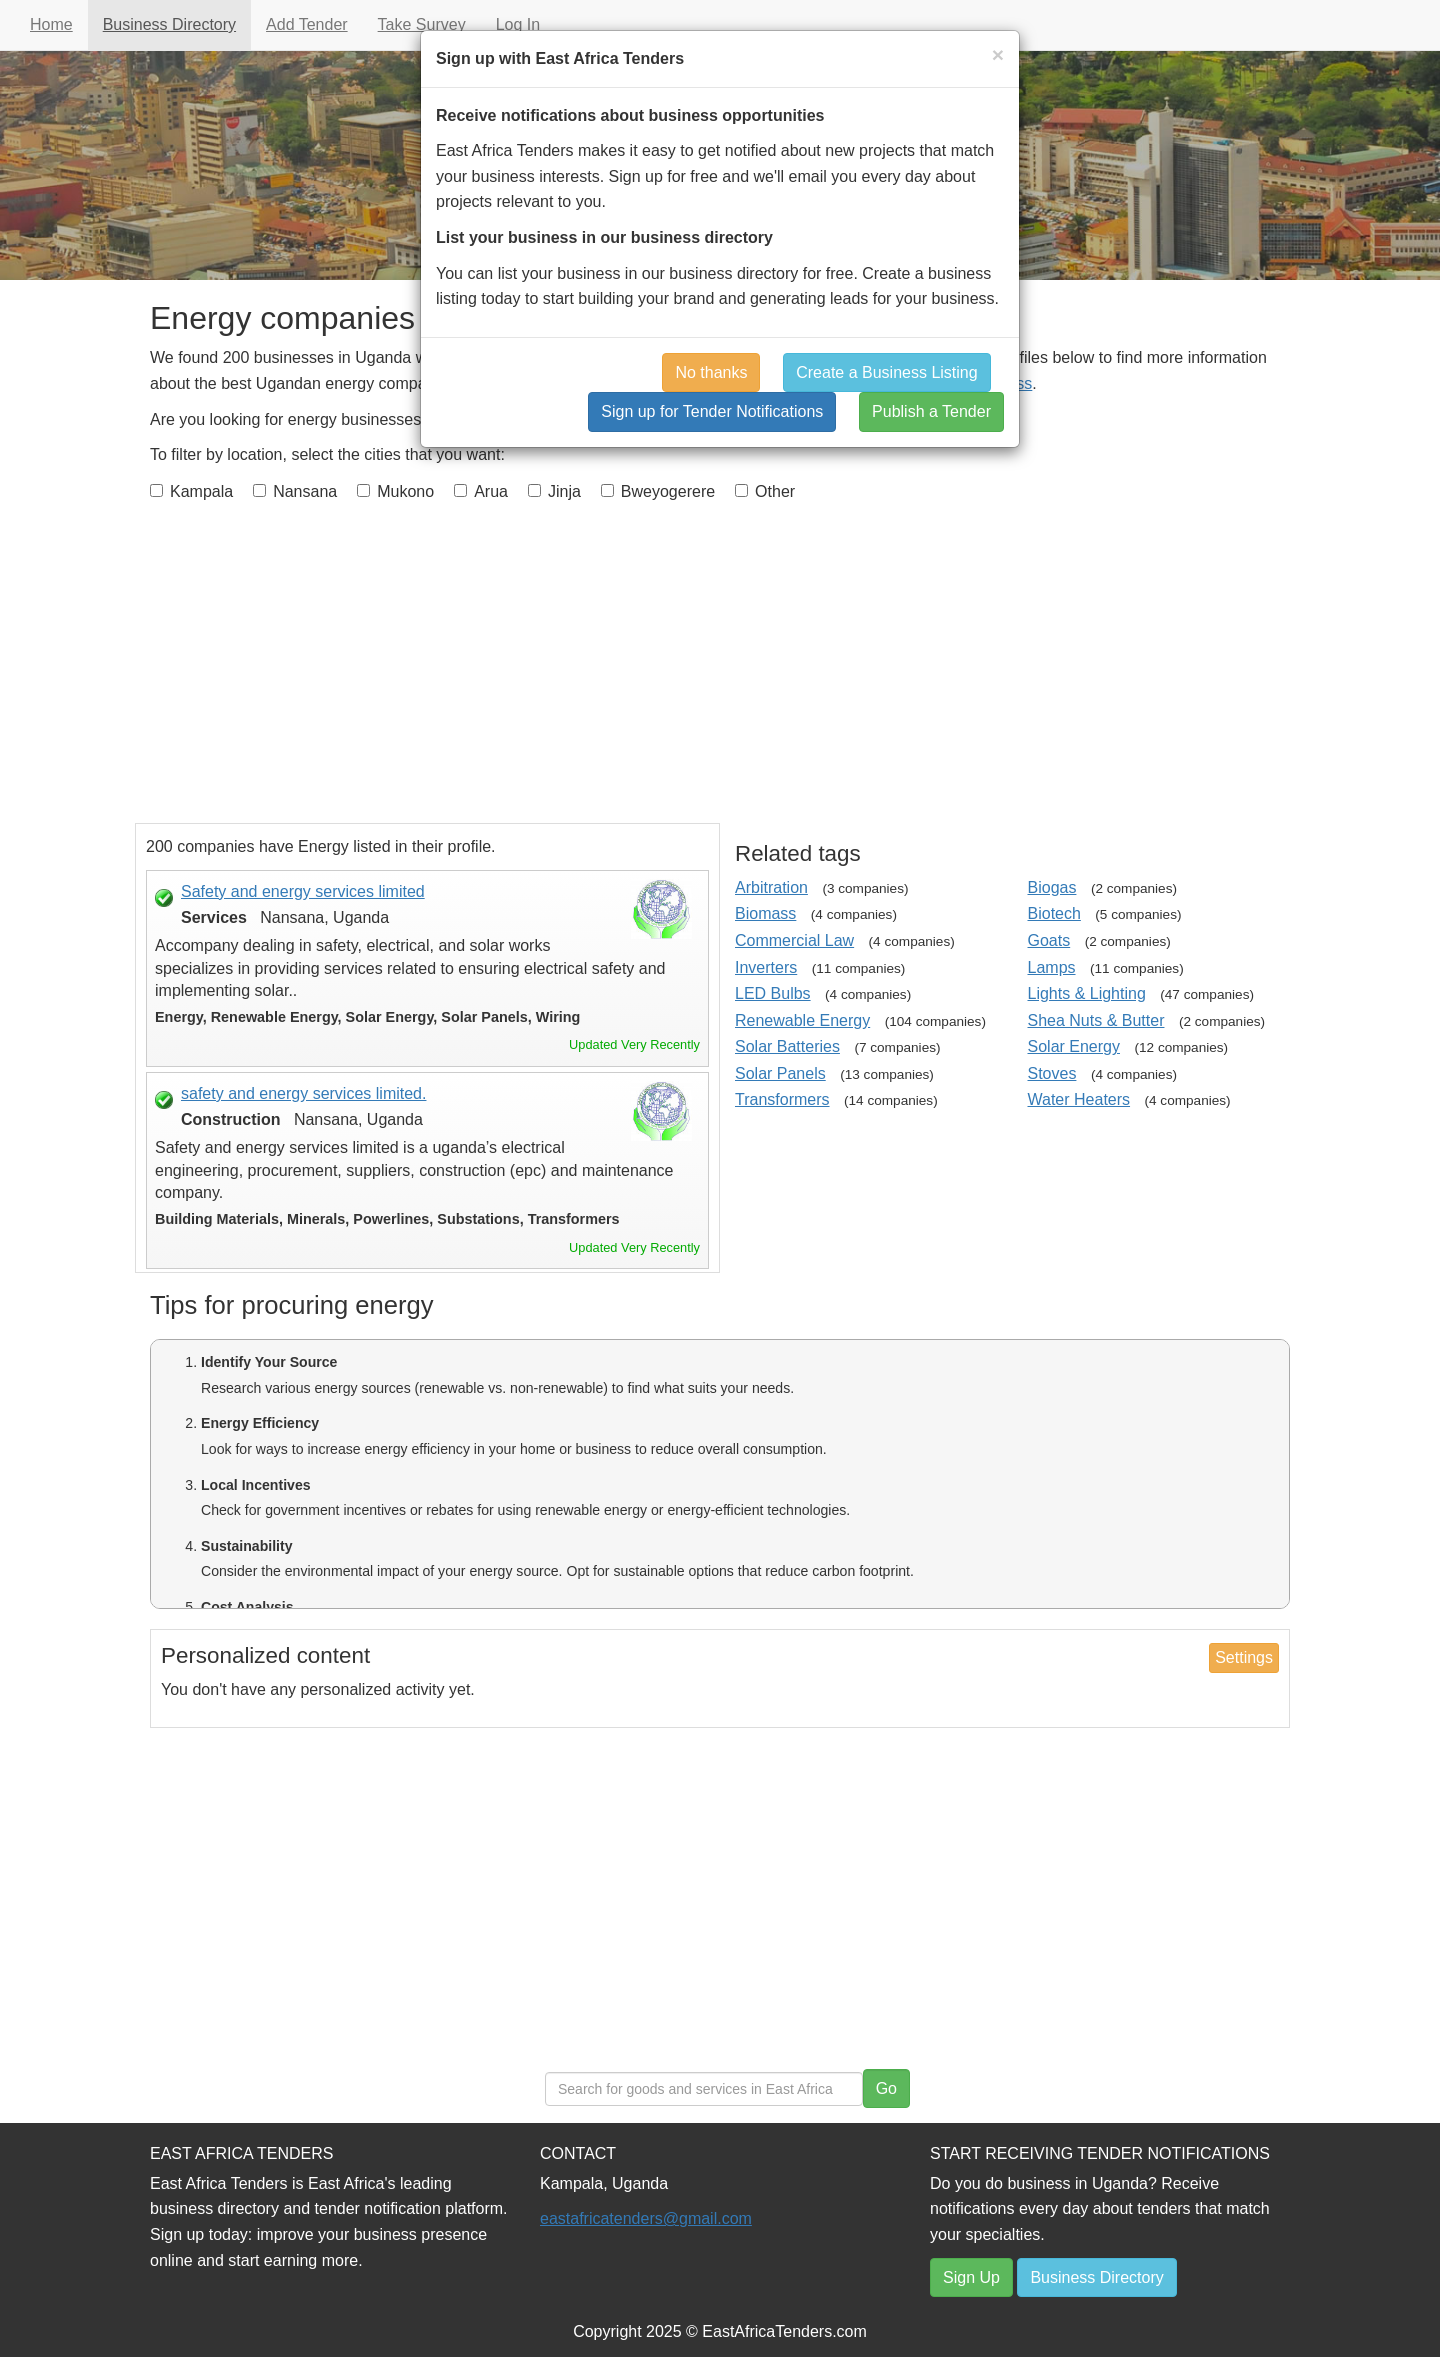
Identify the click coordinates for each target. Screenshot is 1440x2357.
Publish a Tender (931, 411)
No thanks (711, 372)
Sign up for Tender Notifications (712, 411)
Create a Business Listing (886, 372)
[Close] (998, 54)
